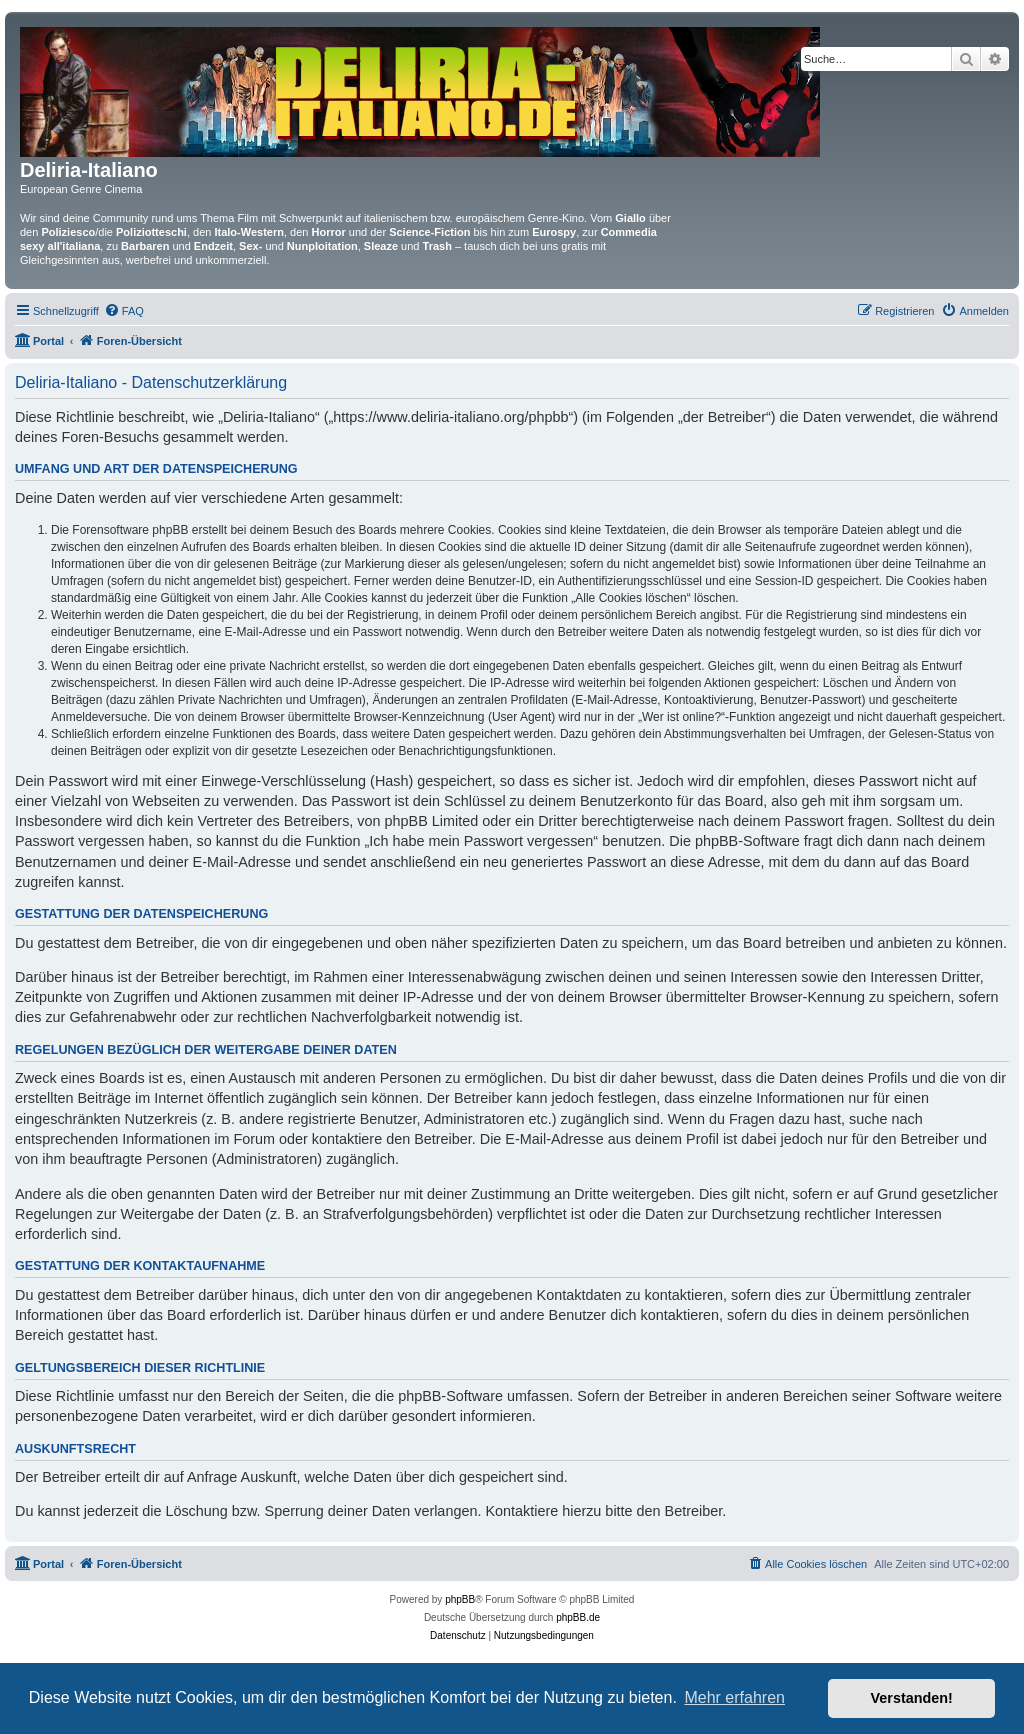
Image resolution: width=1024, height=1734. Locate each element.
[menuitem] (124, 311)
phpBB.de (578, 1617)
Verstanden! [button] (912, 1698)
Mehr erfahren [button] (734, 1697)
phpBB (460, 1599)
